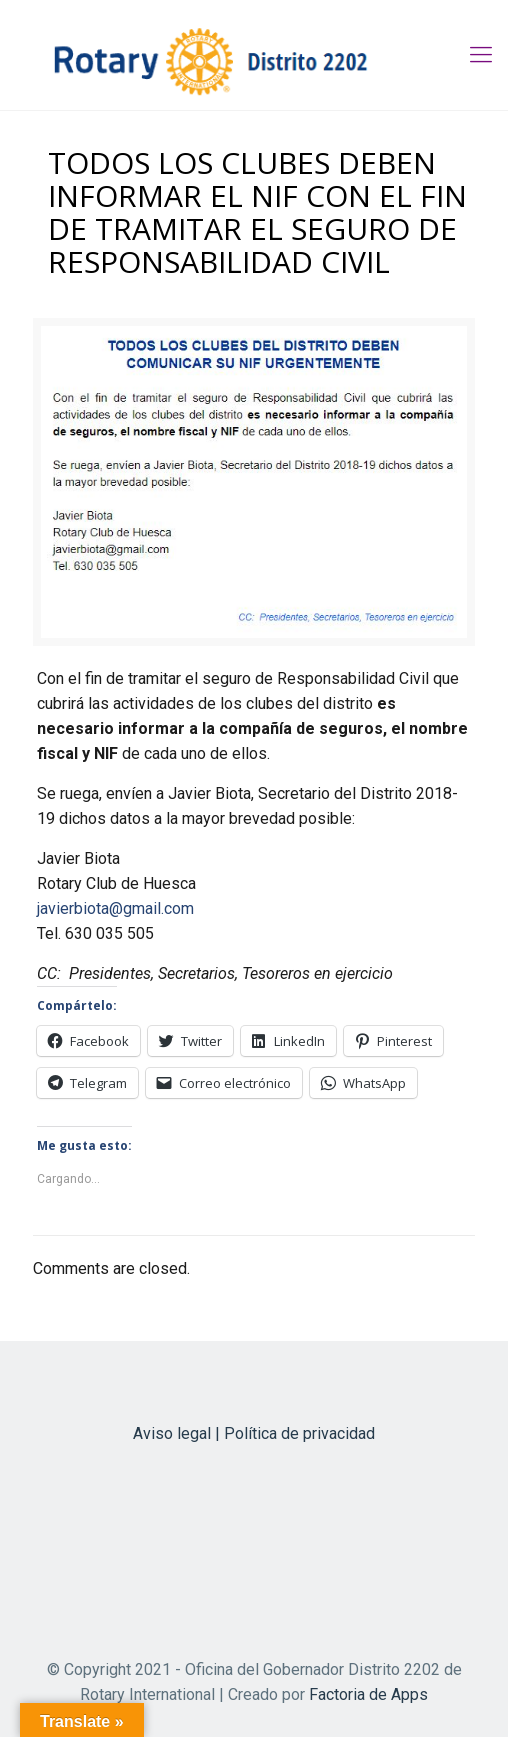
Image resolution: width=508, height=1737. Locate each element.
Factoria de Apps (368, 1694)
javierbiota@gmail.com (115, 908)
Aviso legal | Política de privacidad (254, 1433)
